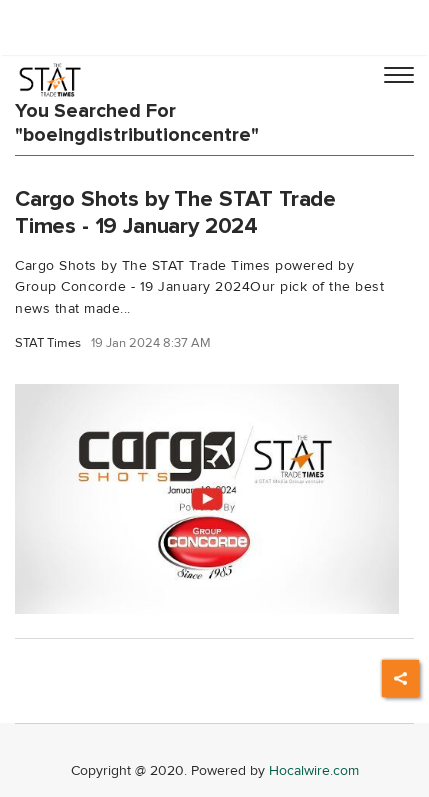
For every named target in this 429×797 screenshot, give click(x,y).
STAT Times (48, 343)
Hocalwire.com (314, 770)
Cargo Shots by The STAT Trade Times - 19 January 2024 (175, 212)
